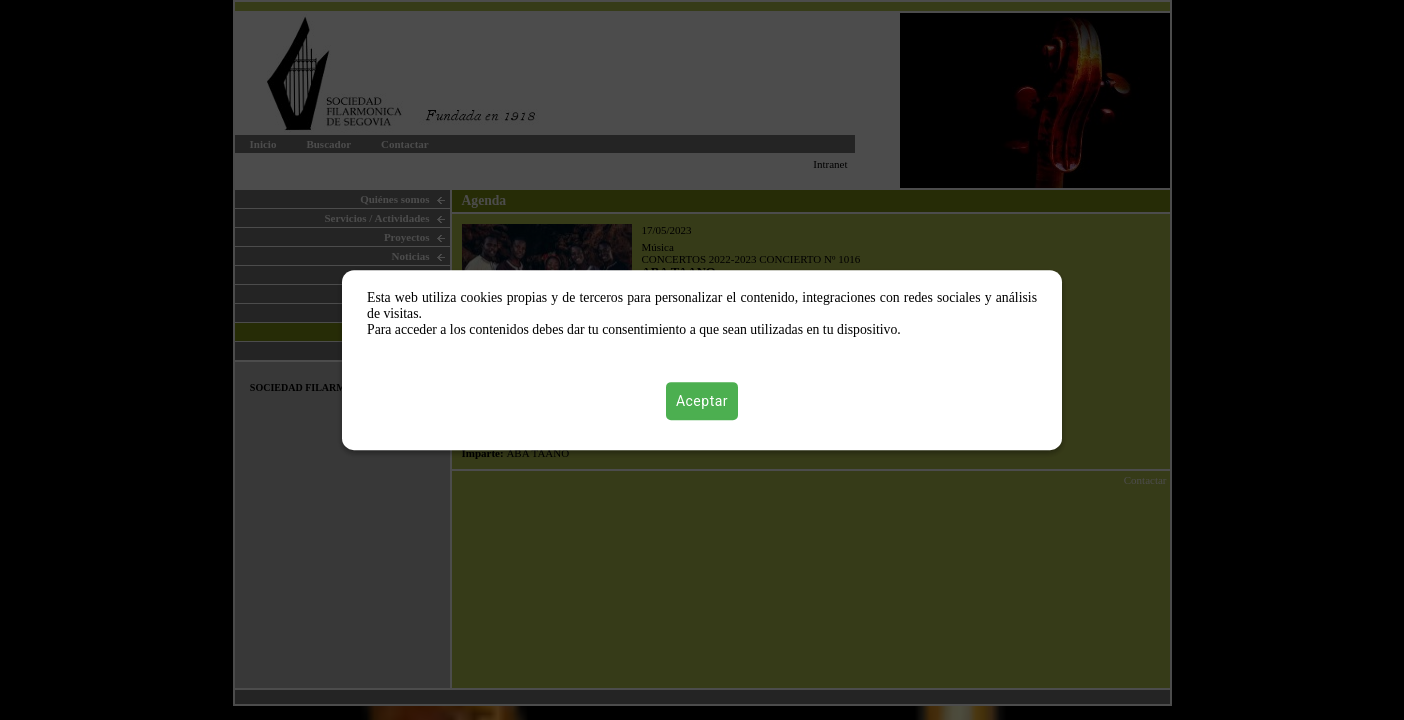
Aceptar (702, 401)
